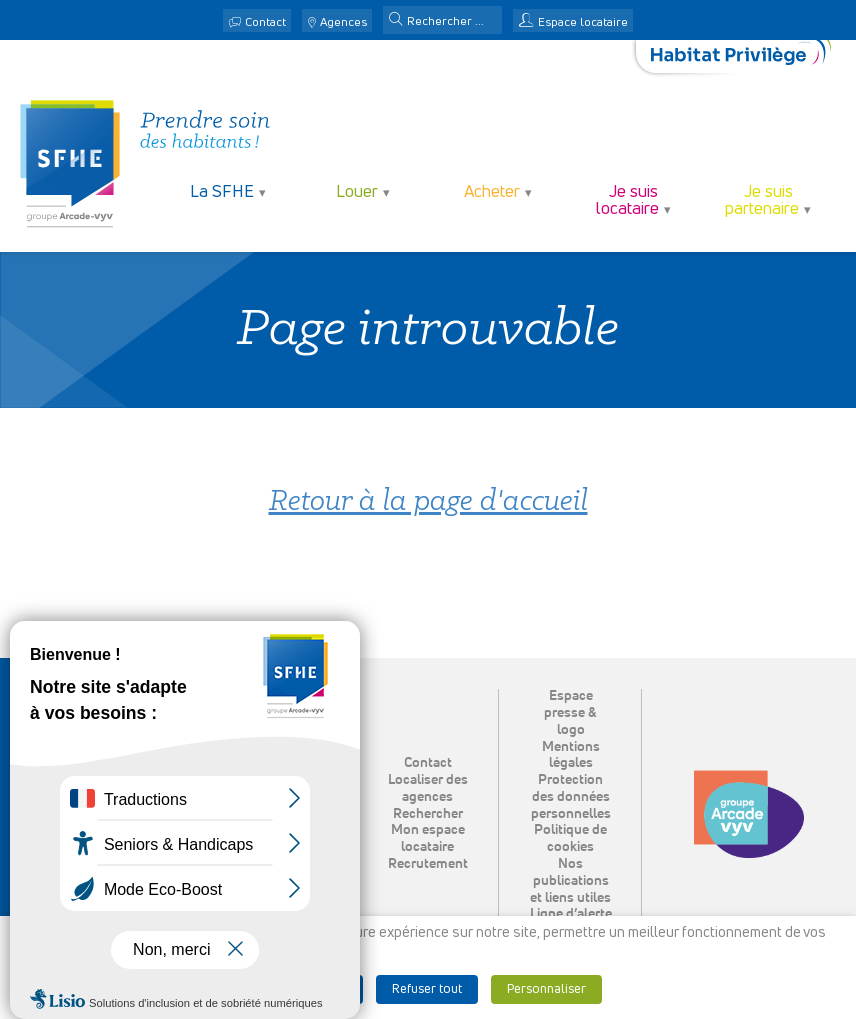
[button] (396, 21)
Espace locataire (583, 23)
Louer (357, 192)
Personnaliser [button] (546, 989)
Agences (343, 23)
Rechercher (428, 814)
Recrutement (428, 864)
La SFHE (222, 192)
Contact (265, 23)
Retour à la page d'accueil (428, 502)
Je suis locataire (627, 201)
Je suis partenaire (762, 201)
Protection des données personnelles (571, 797)
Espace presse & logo (570, 713)
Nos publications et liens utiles (570, 881)
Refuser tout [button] (427, 989)
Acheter (492, 192)
